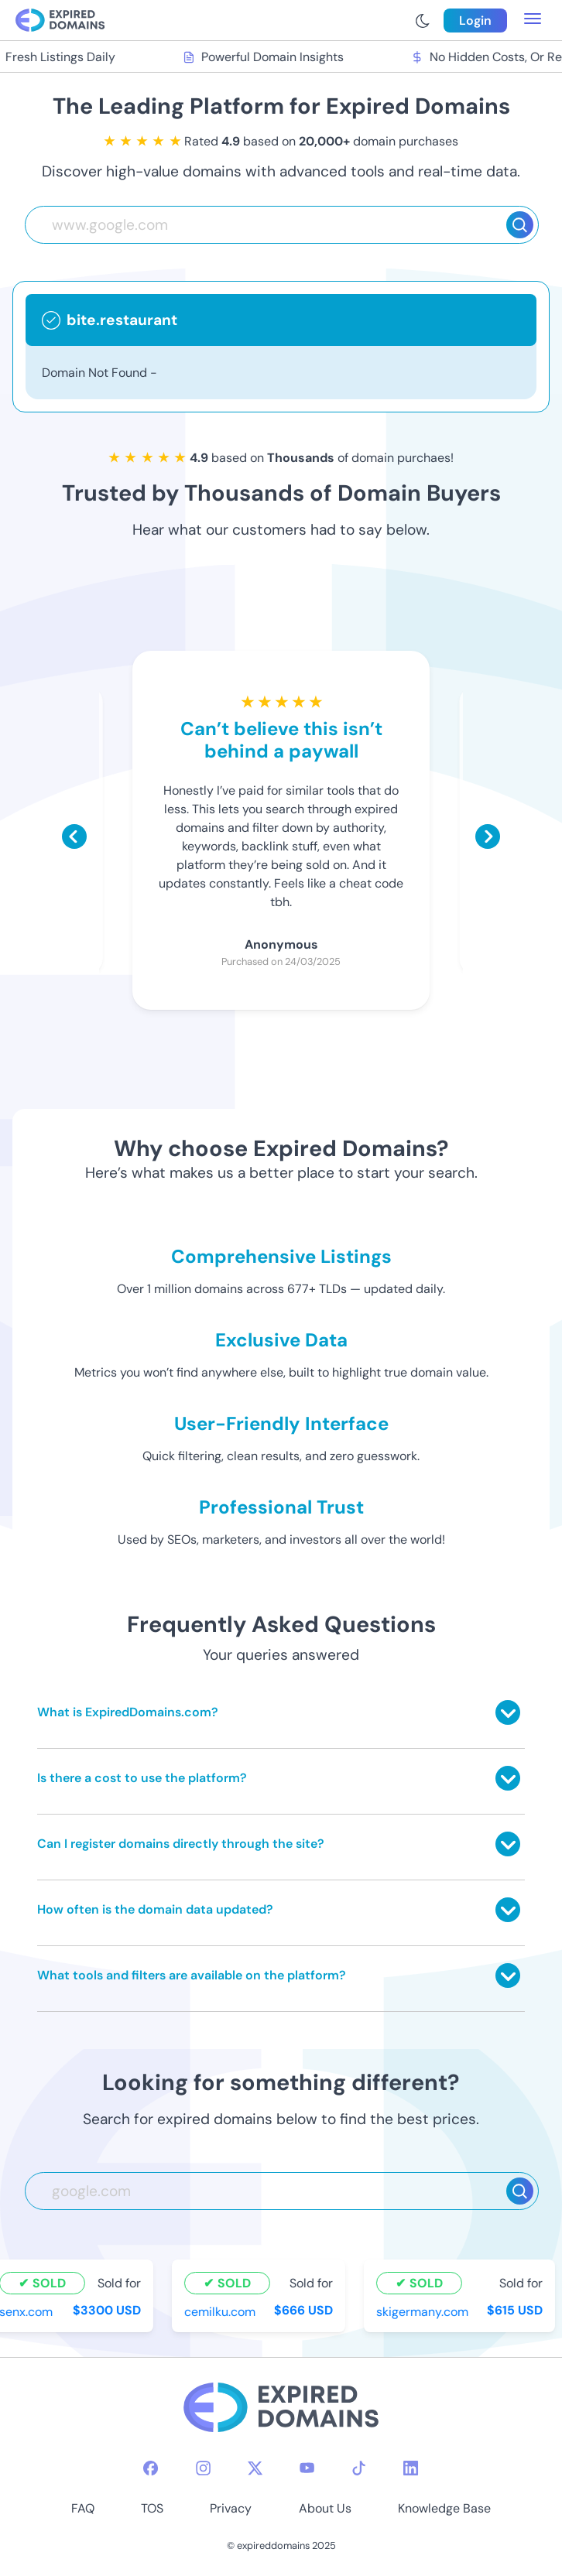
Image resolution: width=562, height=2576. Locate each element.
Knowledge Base (444, 2508)
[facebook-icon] (150, 2468)
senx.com (27, 2312)
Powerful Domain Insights (264, 57)
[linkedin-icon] (410, 2468)
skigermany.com (424, 2312)
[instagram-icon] (203, 2468)
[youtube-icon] (307, 2468)
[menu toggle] (533, 20)
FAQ (82, 2508)
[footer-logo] (281, 2409)
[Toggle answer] (507, 1712)
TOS (152, 2508)
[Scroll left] (74, 836)
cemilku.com (221, 2312)
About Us (325, 2508)
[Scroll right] (487, 836)
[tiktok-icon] (358, 2468)
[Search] (519, 224)
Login (475, 20)
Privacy (231, 2508)
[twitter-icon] (255, 2468)
